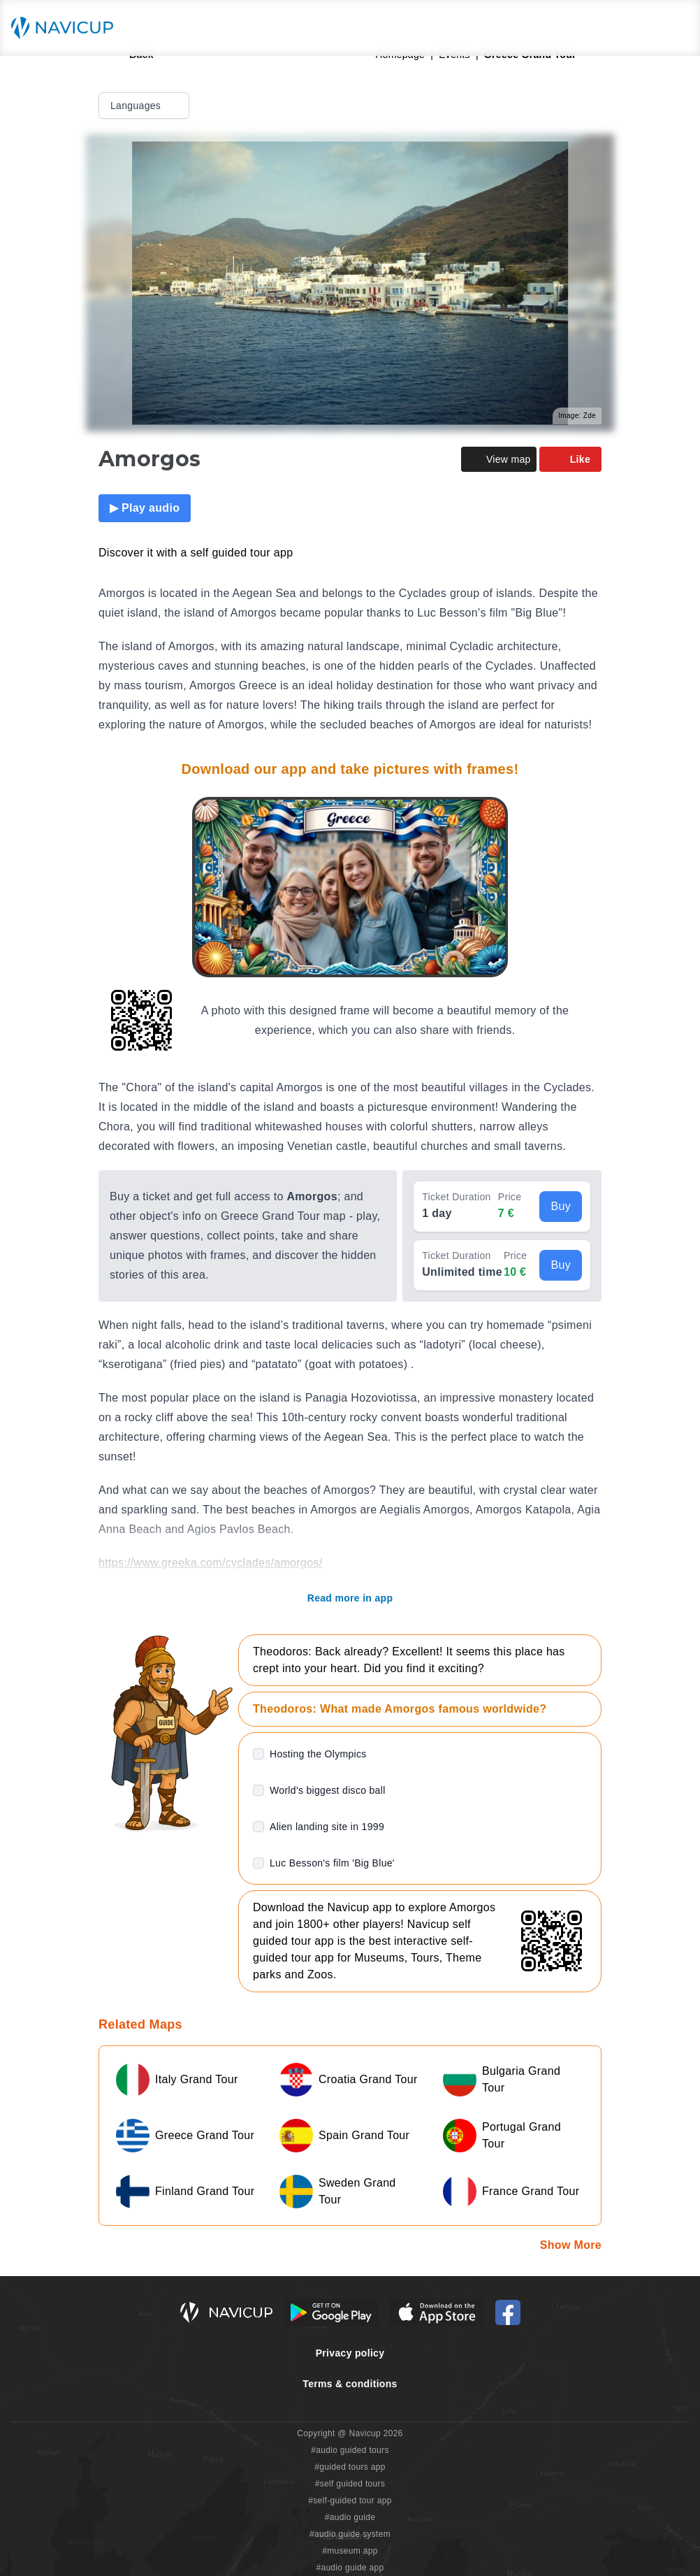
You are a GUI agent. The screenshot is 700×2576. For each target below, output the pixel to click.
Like (570, 459)
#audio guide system (350, 2534)
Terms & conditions (349, 2383)
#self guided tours (350, 2484)
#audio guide (350, 2517)
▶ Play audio (145, 508)
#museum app (350, 2551)
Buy (560, 1206)
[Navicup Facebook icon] (507, 2312)
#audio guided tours (350, 2450)
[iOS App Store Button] (437, 2312)
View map (499, 459)
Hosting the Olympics (318, 1754)
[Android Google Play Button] (331, 2312)
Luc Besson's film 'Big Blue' (332, 1863)
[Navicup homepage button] (67, 28)
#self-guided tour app (349, 2500)
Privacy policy (350, 2353)
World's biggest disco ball (328, 1790)
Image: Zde (577, 415)
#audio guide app (350, 2568)
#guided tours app (350, 2467)
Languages (145, 106)
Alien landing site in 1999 (327, 1826)
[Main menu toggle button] (675, 28)
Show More (570, 2245)
